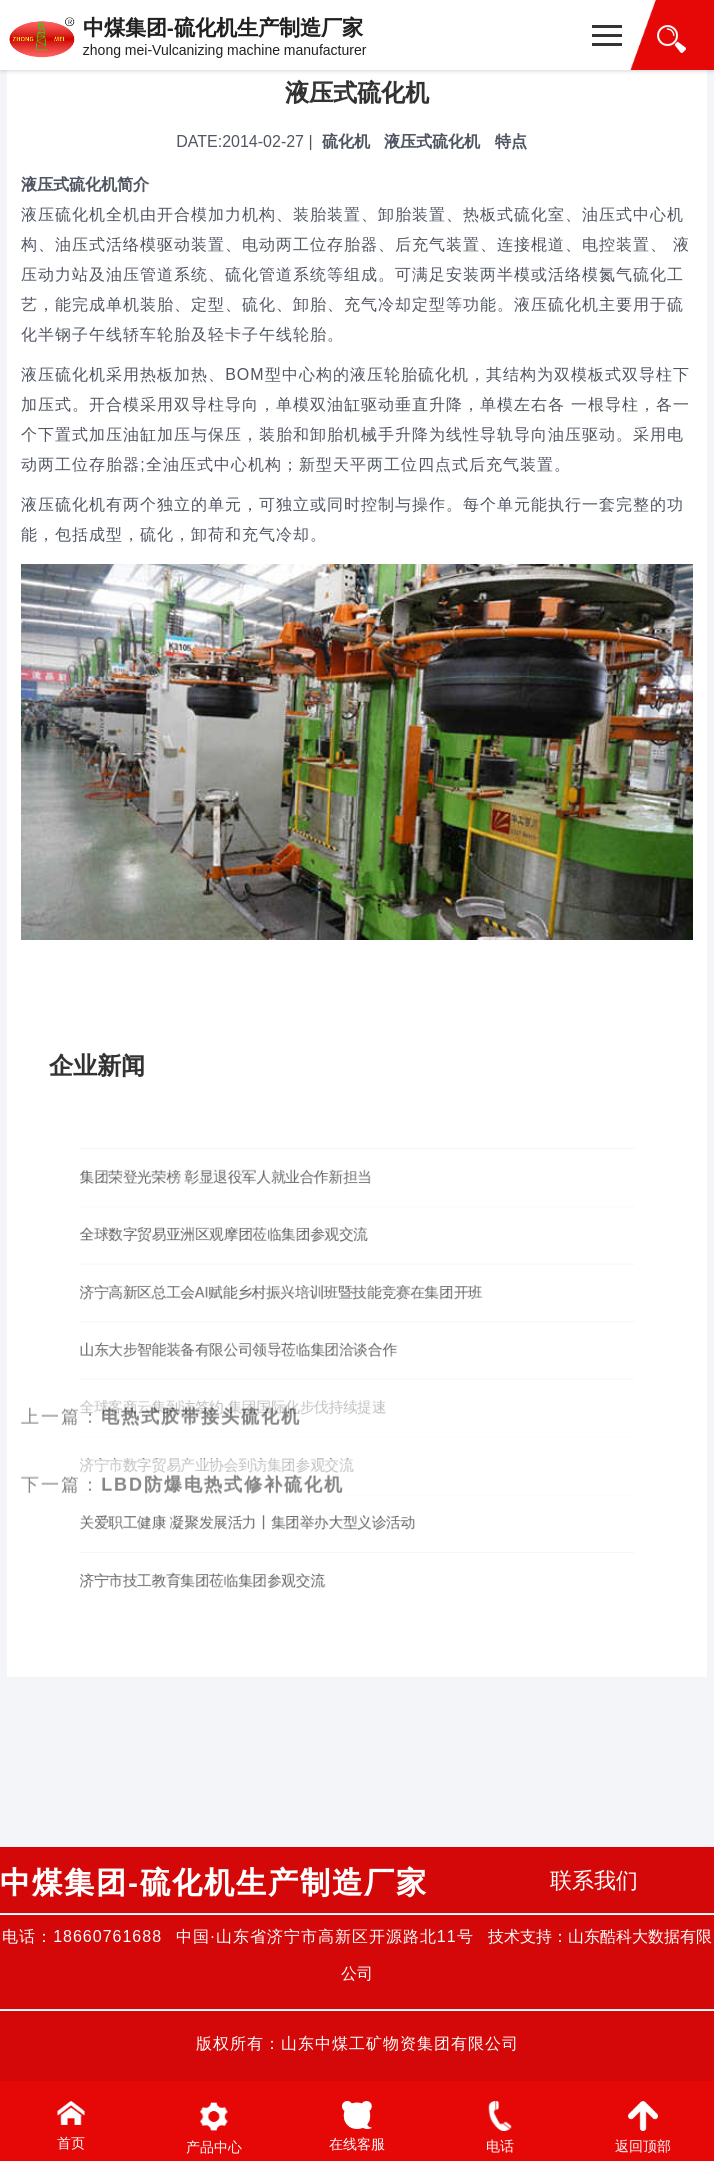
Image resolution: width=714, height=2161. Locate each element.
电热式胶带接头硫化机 (201, 875)
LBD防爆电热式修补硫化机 (222, 943)
